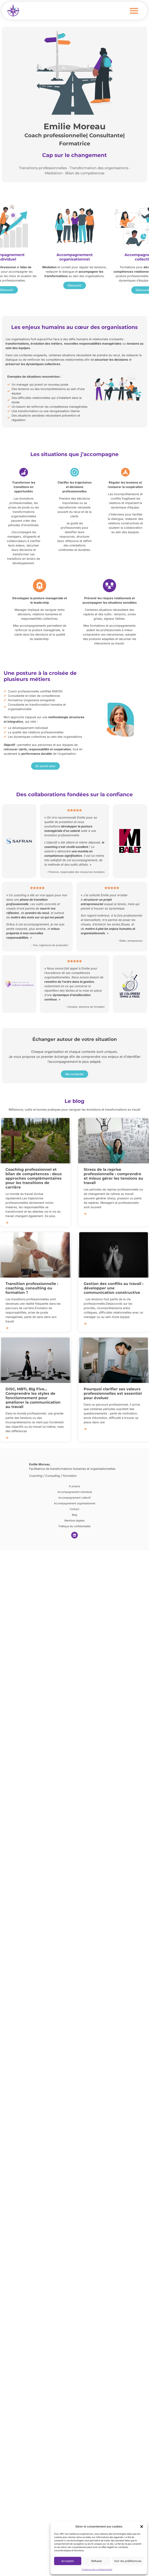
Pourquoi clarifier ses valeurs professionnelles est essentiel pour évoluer (113, 1393)
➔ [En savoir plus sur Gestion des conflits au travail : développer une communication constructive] (85, 1323)
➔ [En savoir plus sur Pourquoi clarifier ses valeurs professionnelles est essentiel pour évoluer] (85, 1429)
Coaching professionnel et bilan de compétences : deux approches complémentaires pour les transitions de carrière (34, 1178)
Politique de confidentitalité (97, 2569)
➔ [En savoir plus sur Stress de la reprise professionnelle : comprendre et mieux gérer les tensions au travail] (85, 1214)
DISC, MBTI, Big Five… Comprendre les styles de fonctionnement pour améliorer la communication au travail (33, 1398)
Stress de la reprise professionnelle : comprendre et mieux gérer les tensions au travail (113, 1176)
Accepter (67, 2561)
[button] (141, 2526)
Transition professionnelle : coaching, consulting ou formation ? (32, 1288)
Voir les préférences (127, 2561)
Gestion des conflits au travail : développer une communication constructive (113, 1288)
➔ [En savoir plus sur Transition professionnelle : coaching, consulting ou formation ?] (7, 1328)
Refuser (96, 2561)
